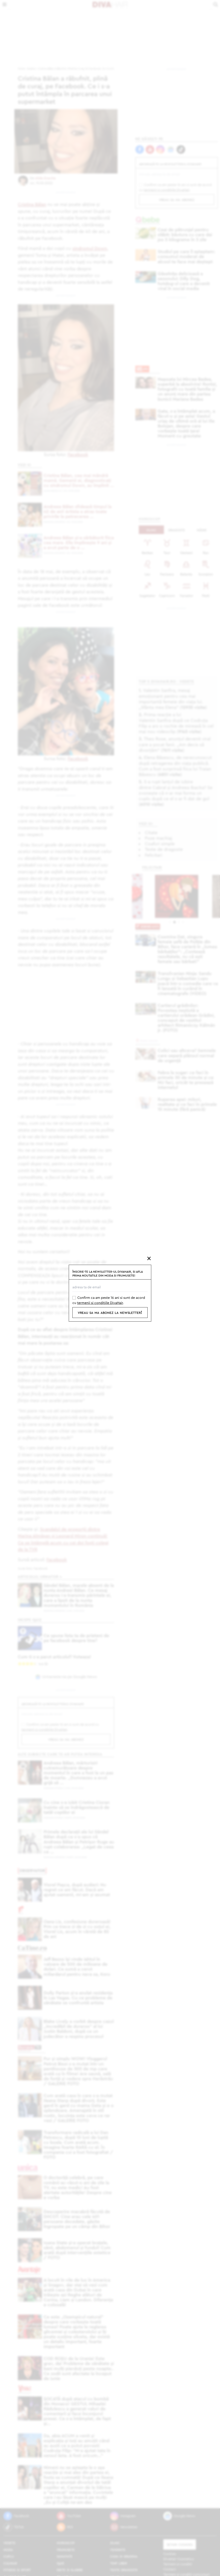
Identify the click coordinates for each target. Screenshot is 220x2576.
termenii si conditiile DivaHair (100, 1303)
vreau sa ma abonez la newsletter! (110, 1312)
